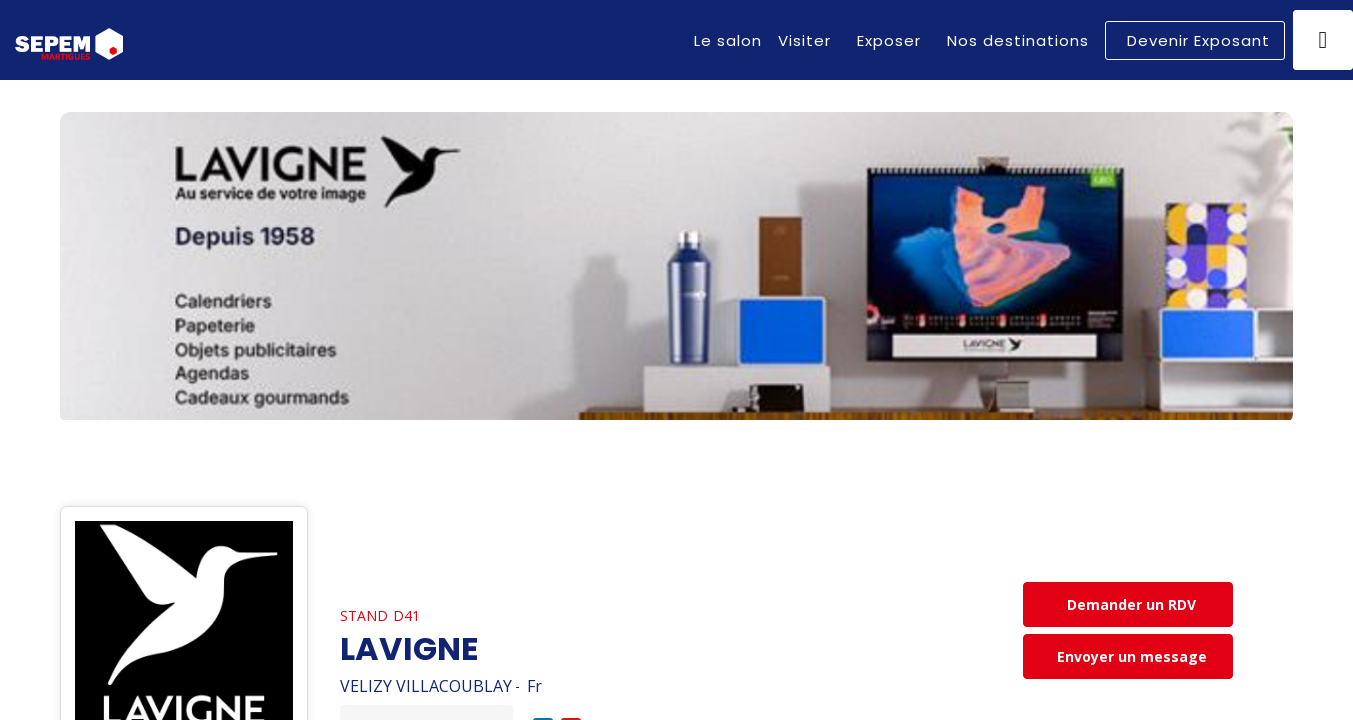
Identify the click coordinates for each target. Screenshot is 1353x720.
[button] (1195, 40)
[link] (728, 40)
